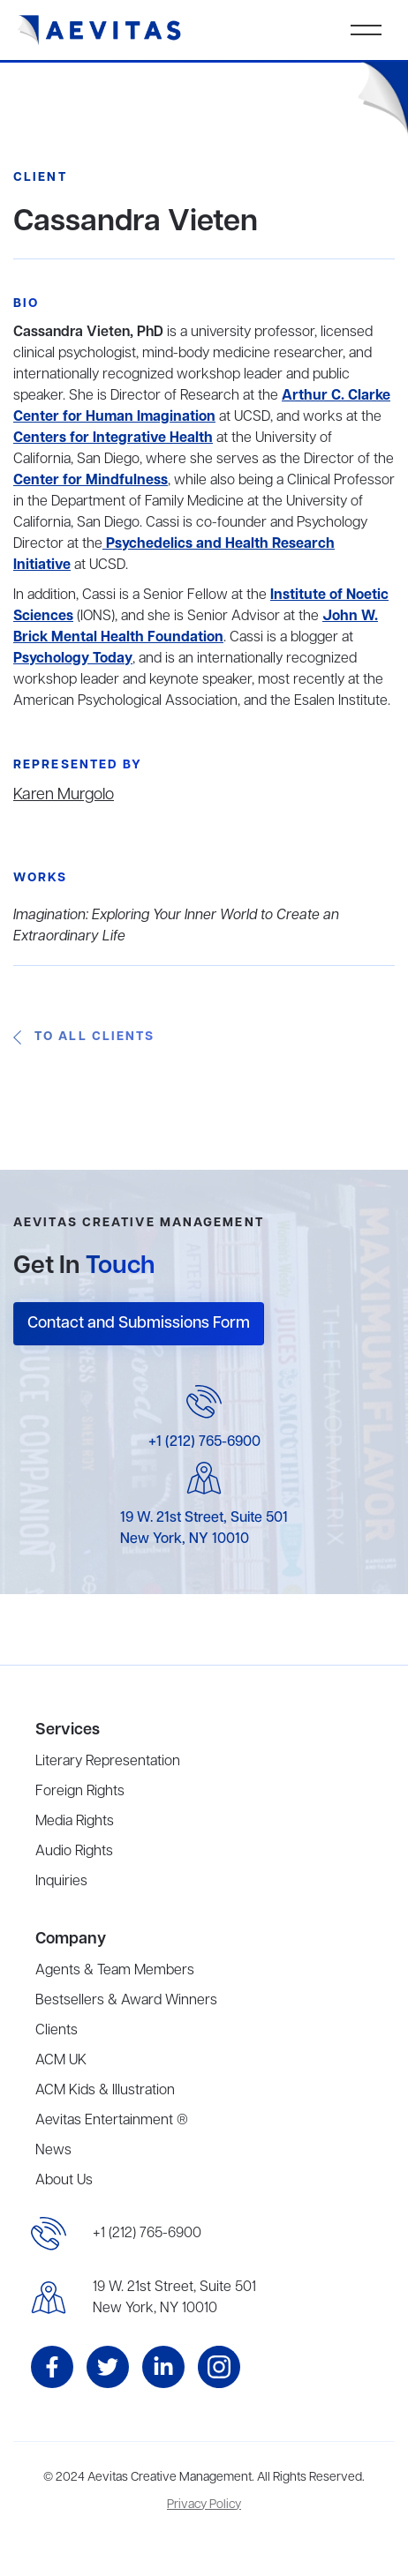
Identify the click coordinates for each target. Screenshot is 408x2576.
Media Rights (74, 1821)
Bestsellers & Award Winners (126, 2001)
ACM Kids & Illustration (105, 2090)
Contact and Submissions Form (138, 1323)
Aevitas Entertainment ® (111, 2120)
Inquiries (61, 1881)
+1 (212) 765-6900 (204, 1442)
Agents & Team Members (114, 1971)
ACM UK (61, 2061)
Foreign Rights (80, 1791)
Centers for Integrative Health (113, 438)
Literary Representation (107, 1761)
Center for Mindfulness (90, 480)
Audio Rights (74, 1851)
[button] (366, 30)
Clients (56, 2031)
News (53, 2150)
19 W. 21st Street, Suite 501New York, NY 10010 (174, 2298)
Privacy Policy (204, 2505)
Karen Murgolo (63, 794)
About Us (64, 2180)
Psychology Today (72, 659)
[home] (100, 30)
